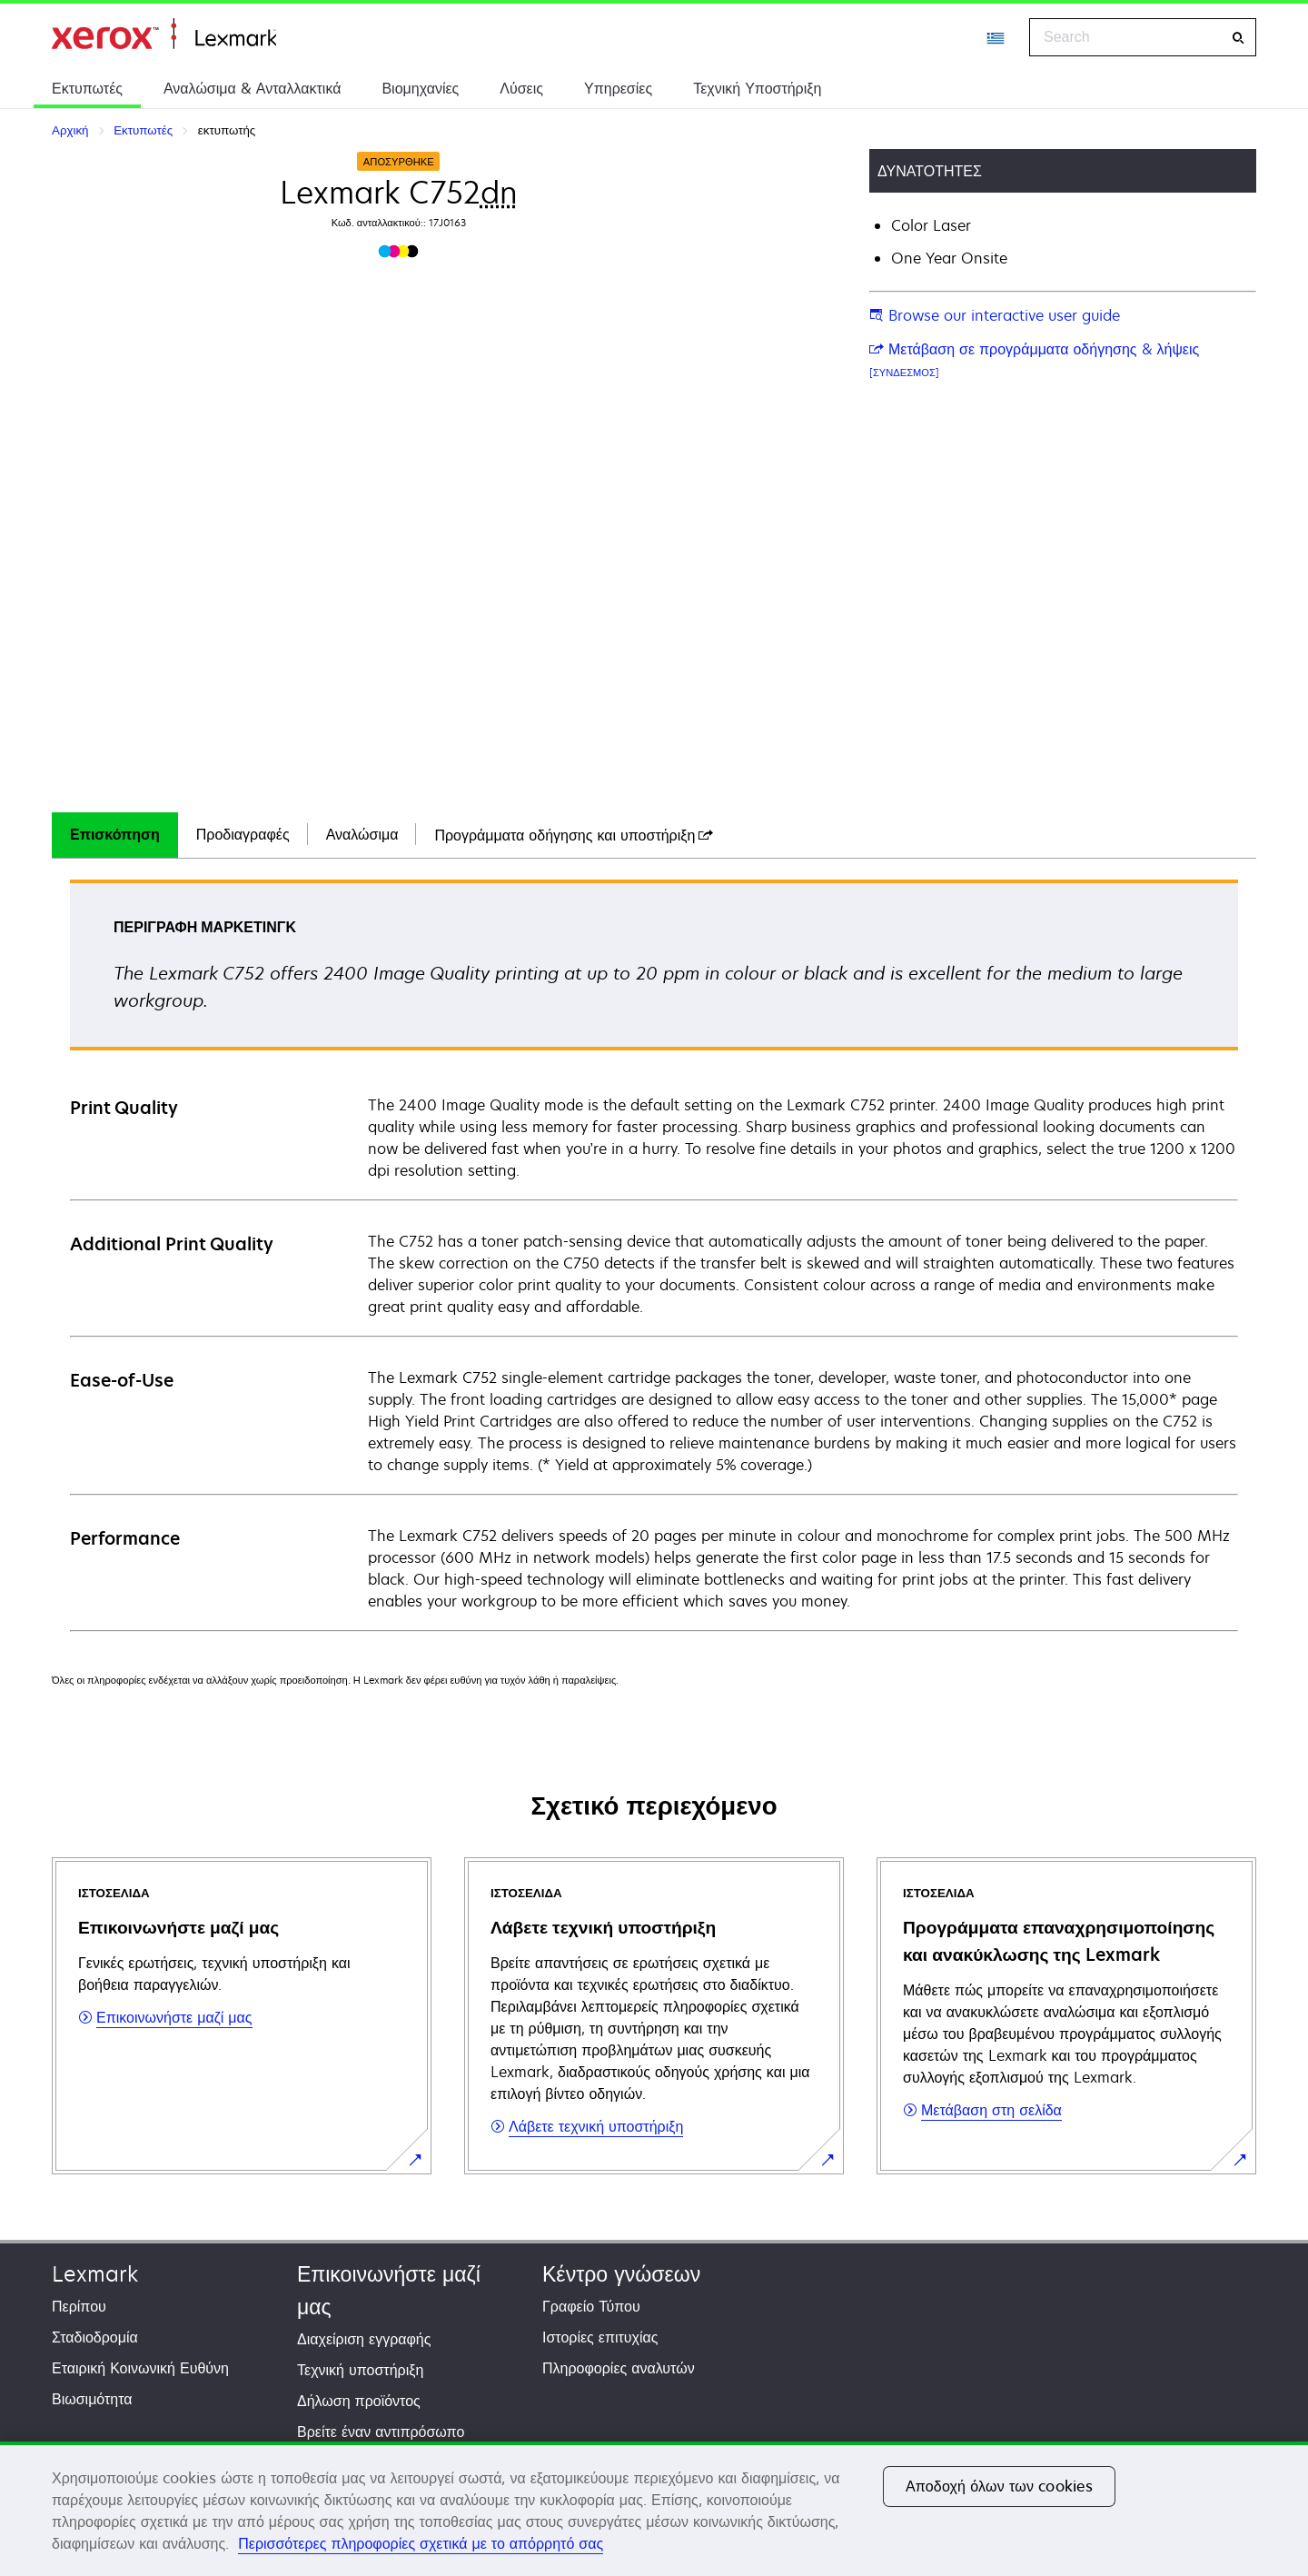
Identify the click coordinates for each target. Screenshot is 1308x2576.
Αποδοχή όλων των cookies (999, 2486)
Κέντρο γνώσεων (621, 2274)
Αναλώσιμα (362, 834)
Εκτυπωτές (87, 88)
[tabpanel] (654, 1254)
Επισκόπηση (115, 834)
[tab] (115, 835)
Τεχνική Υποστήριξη (757, 88)
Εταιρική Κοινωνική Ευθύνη (140, 2368)
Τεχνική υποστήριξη (360, 2370)
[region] (654, 2509)
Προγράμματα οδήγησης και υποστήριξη (573, 835)
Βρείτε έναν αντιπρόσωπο (380, 2432)
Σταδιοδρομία (95, 2337)
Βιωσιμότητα (92, 2399)
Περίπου (79, 2306)
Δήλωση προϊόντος (359, 2401)
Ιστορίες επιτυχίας (600, 2337)
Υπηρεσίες (618, 88)
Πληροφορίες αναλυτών (618, 2368)
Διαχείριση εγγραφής (364, 2339)
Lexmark (95, 2274)
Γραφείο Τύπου (591, 2306)
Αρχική (164, 34)
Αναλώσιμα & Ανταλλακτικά (252, 88)
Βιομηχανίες (420, 88)
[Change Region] (996, 37)
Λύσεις (521, 88)
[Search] (1238, 37)
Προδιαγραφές (243, 834)
